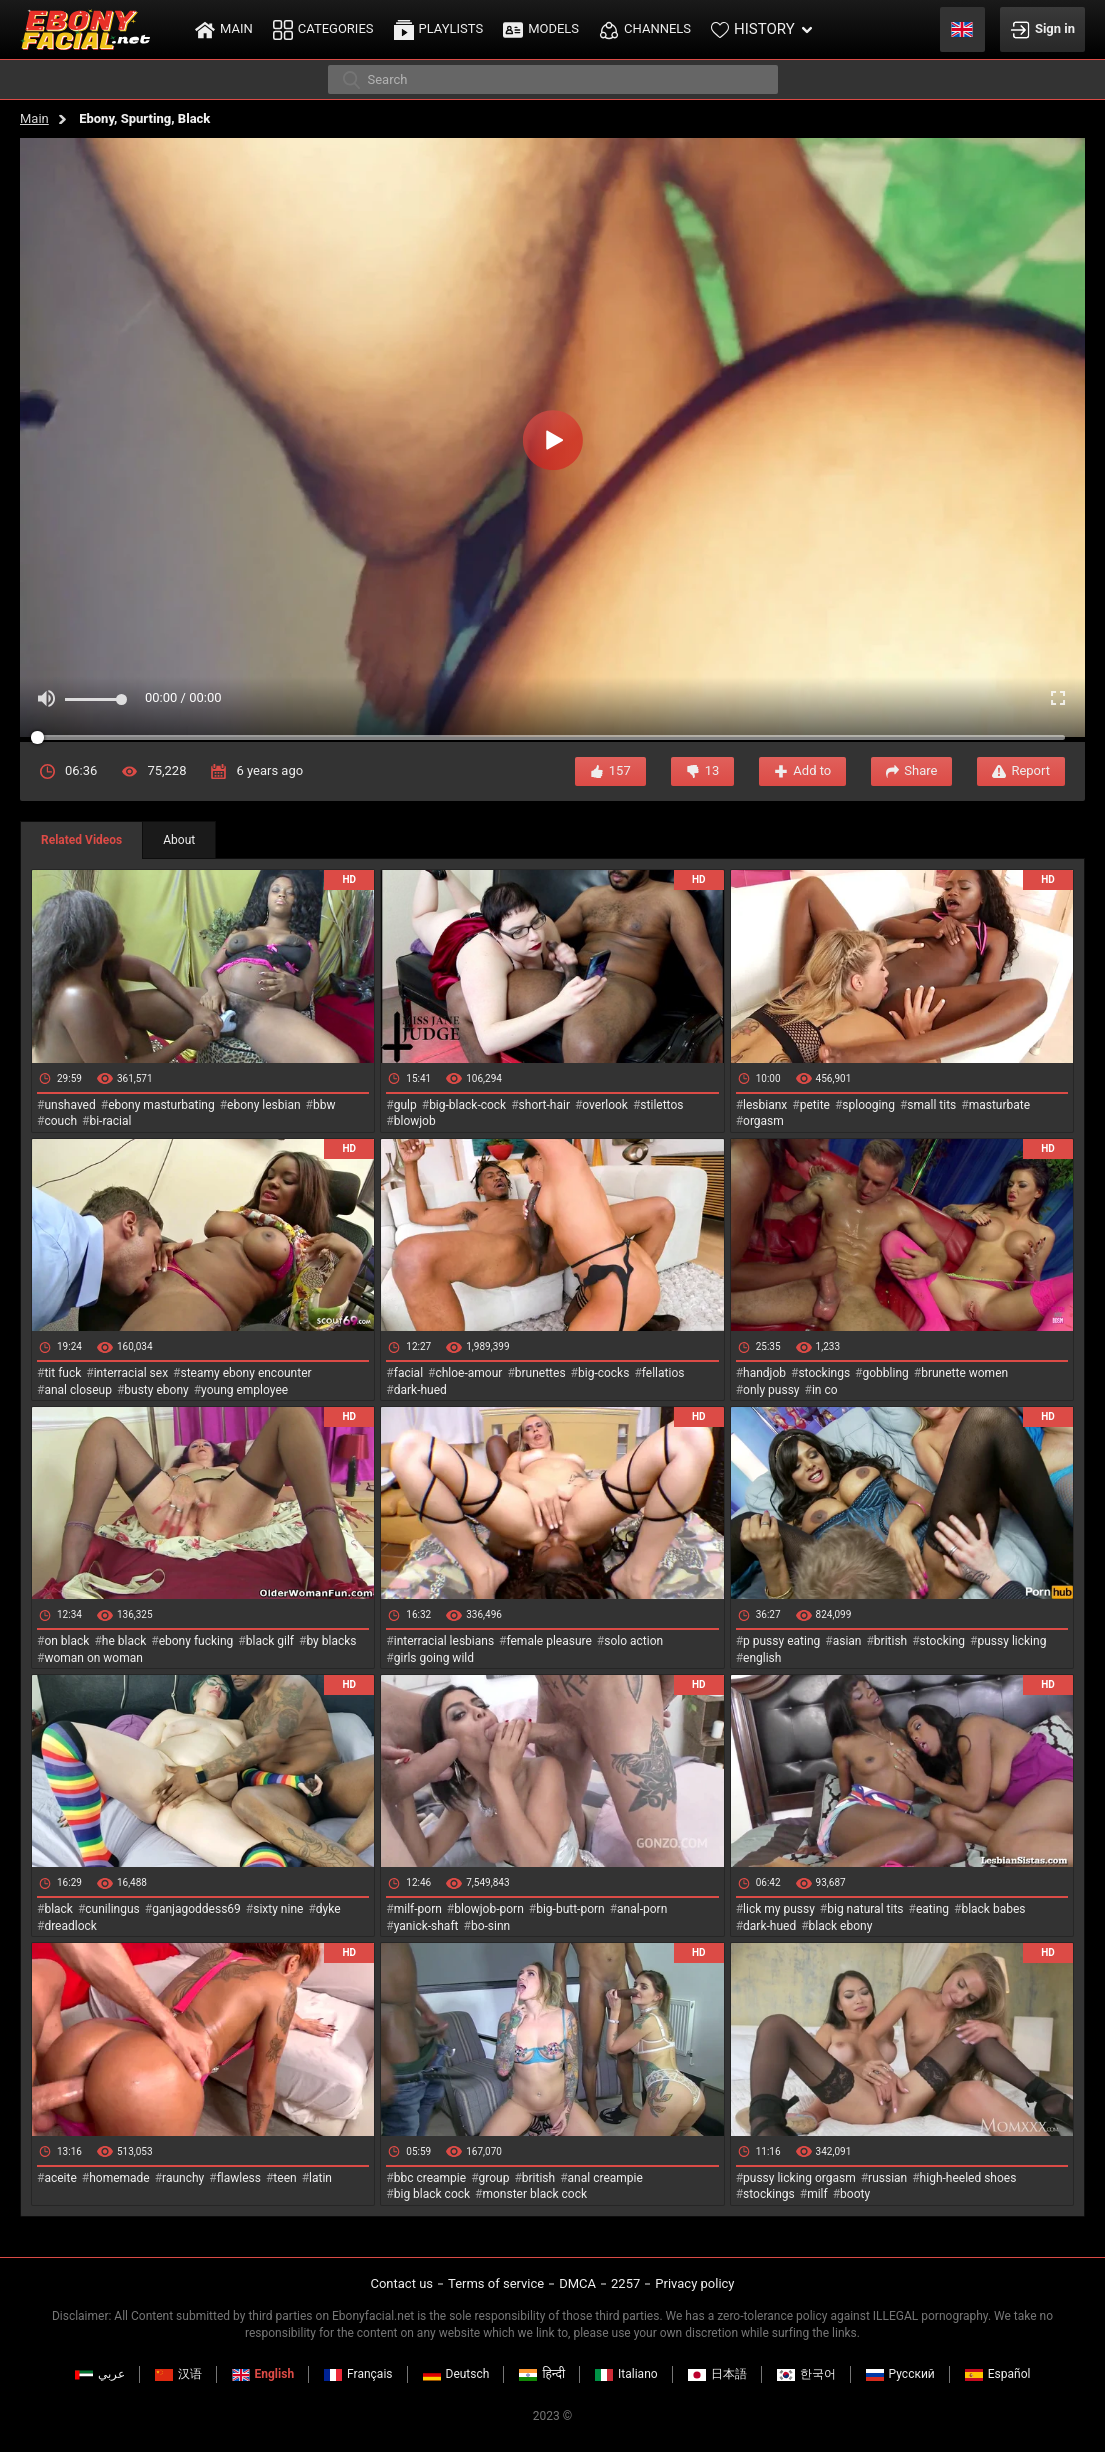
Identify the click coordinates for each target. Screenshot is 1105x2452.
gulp (405, 1105)
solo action (633, 1641)
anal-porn (642, 1909)
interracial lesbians (444, 1641)
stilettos (661, 1105)
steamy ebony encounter (245, 1373)
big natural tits (865, 1909)
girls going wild (434, 1658)
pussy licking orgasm (799, 2178)
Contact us (401, 2283)
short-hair (544, 1105)
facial (408, 1373)
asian (847, 1641)
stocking (943, 1641)
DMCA (577, 2283)
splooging (868, 1105)
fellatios (663, 1373)
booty (855, 2194)
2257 (625, 2283)
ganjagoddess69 (196, 1909)
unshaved (69, 1105)
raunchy (183, 2178)
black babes (993, 1909)
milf (817, 2194)
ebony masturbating (161, 1105)
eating (932, 1909)
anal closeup (78, 1390)
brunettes (540, 1373)
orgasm (763, 1121)
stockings (824, 1373)
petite (815, 1105)
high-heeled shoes (968, 2178)
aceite (60, 2178)
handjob (764, 1373)
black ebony (841, 1926)
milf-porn (418, 1909)
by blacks (331, 1641)
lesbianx (765, 1105)
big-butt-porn (570, 1909)
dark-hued (420, 1390)
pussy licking (1012, 1641)
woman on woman (93, 1658)
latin (320, 2178)
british (890, 1641)
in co (825, 1390)
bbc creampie (430, 2178)
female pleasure (548, 1641)
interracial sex (131, 1373)
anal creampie (605, 2178)
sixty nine (278, 1909)
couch (60, 1121)
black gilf (270, 1641)
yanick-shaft (426, 1926)
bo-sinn (490, 1926)
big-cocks (603, 1373)
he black (124, 1641)
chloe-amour (468, 1373)
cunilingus (112, 1909)
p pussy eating (781, 1641)
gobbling (886, 1373)
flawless (239, 2178)
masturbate (999, 1105)
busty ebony (156, 1390)
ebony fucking (196, 1641)
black (58, 1909)
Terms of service (496, 2283)
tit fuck (62, 1373)
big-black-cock (467, 1105)
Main (34, 118)
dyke (328, 1909)
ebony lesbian (264, 1105)
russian (887, 2178)
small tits (931, 1105)
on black (66, 1641)
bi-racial (110, 1121)
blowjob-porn (489, 1909)
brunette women (964, 1373)
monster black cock (535, 2194)
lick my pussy (779, 1909)
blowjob (415, 1121)
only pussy (771, 1390)
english (762, 1658)
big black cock (432, 2194)
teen (284, 2178)
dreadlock (70, 1926)
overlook (605, 1105)
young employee (244, 1390)
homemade (119, 2178)
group (494, 2178)
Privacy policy (694, 2283)
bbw (324, 1105)
